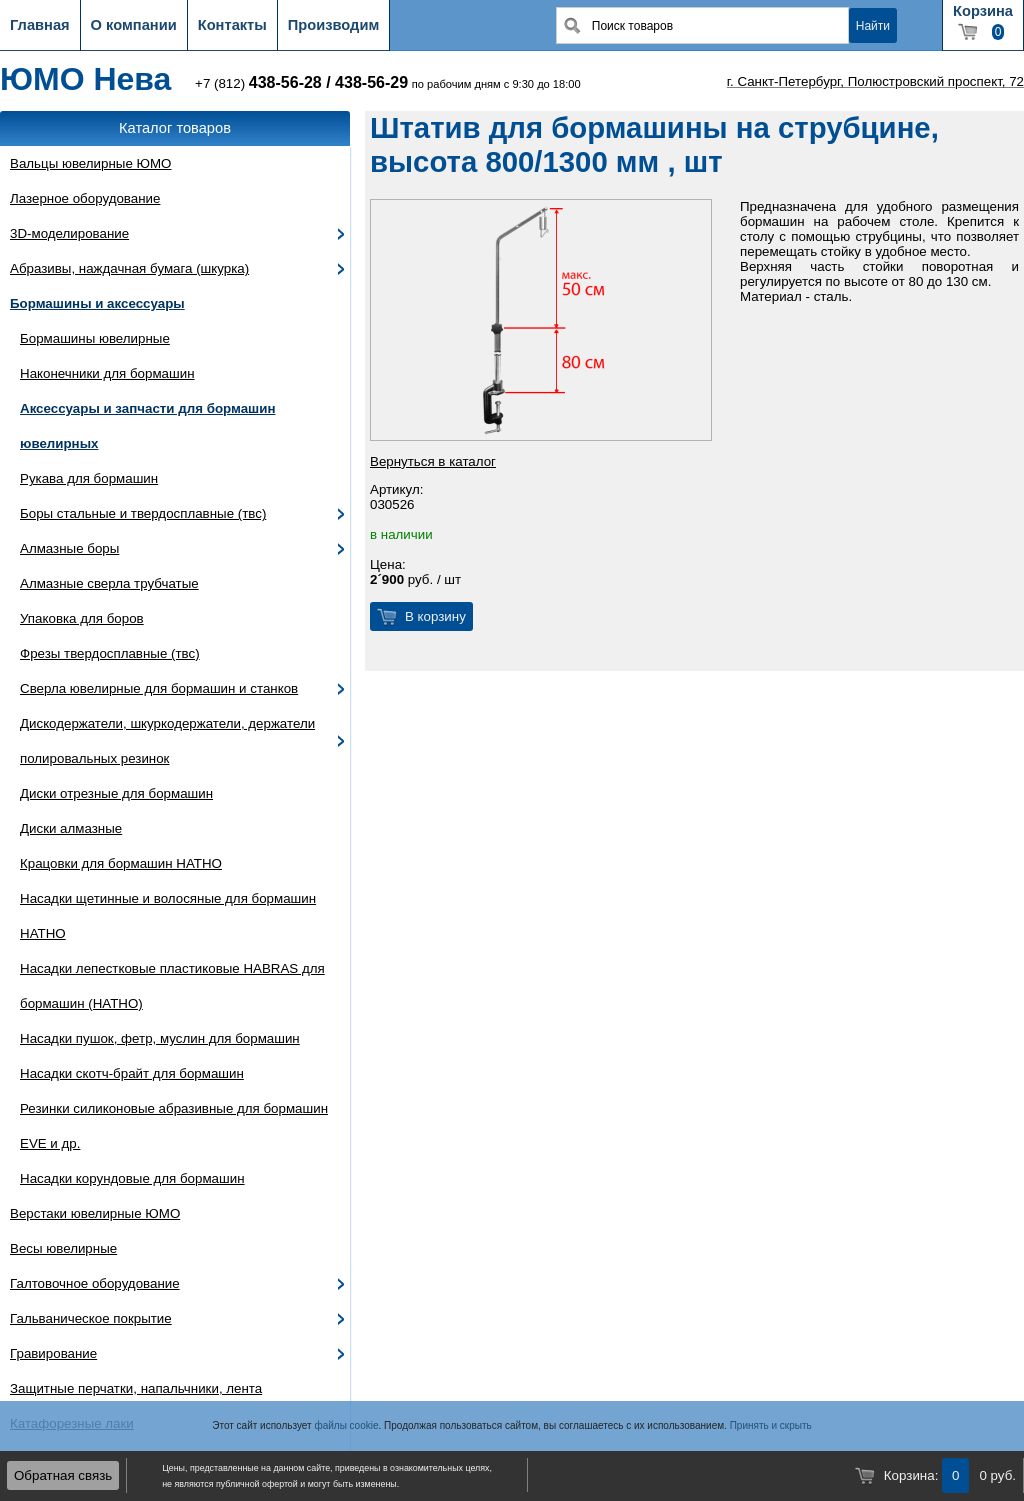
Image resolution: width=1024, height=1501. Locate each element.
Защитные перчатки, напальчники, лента (136, 1388)
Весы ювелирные (63, 1248)
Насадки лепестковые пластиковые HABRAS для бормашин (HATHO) (172, 986)
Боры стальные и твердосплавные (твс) (143, 513)
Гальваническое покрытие (91, 1318)
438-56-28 (285, 82)
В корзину (435, 616)
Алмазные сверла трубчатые (109, 583)
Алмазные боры (69, 548)
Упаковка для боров (82, 618)
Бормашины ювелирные (95, 338)
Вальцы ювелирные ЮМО (90, 163)
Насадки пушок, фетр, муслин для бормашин (160, 1038)
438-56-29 (371, 82)
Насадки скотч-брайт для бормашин (132, 1073)
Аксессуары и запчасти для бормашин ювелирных (147, 426)
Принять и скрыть (771, 1425)
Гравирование (53, 1353)
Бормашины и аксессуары (97, 303)
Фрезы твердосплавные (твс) (110, 653)
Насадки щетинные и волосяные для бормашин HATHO (168, 916)
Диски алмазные (71, 828)
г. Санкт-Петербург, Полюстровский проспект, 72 (875, 81)
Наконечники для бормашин (107, 373)
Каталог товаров (175, 128)
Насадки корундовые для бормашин (132, 1178)
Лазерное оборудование (85, 198)
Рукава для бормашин (89, 478)
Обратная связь (63, 1475)
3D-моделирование (69, 233)
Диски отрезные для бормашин (116, 793)
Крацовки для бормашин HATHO (121, 863)
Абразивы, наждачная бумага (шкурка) (129, 268)
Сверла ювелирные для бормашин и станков (159, 688)
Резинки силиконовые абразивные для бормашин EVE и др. (174, 1126)
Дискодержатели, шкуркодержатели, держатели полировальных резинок (167, 741)
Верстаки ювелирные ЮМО (95, 1213)
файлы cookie (346, 1425)
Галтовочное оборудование (95, 1283)
